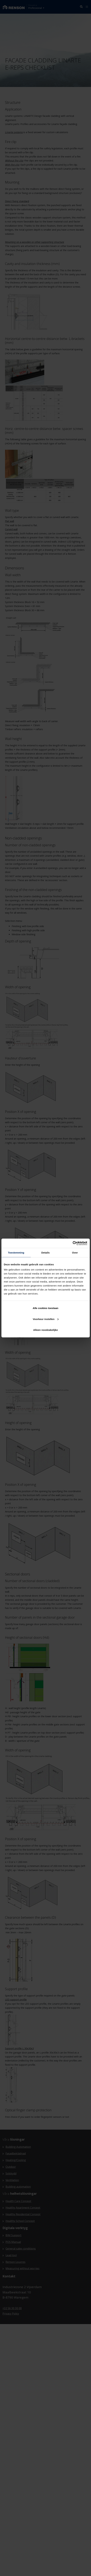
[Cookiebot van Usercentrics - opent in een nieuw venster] (72, 1243)
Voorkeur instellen (45, 1318)
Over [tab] (75, 1252)
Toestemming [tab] (16, 1252)
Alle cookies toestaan (45, 1308)
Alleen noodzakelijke (45, 1329)
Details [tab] (45, 1252)
